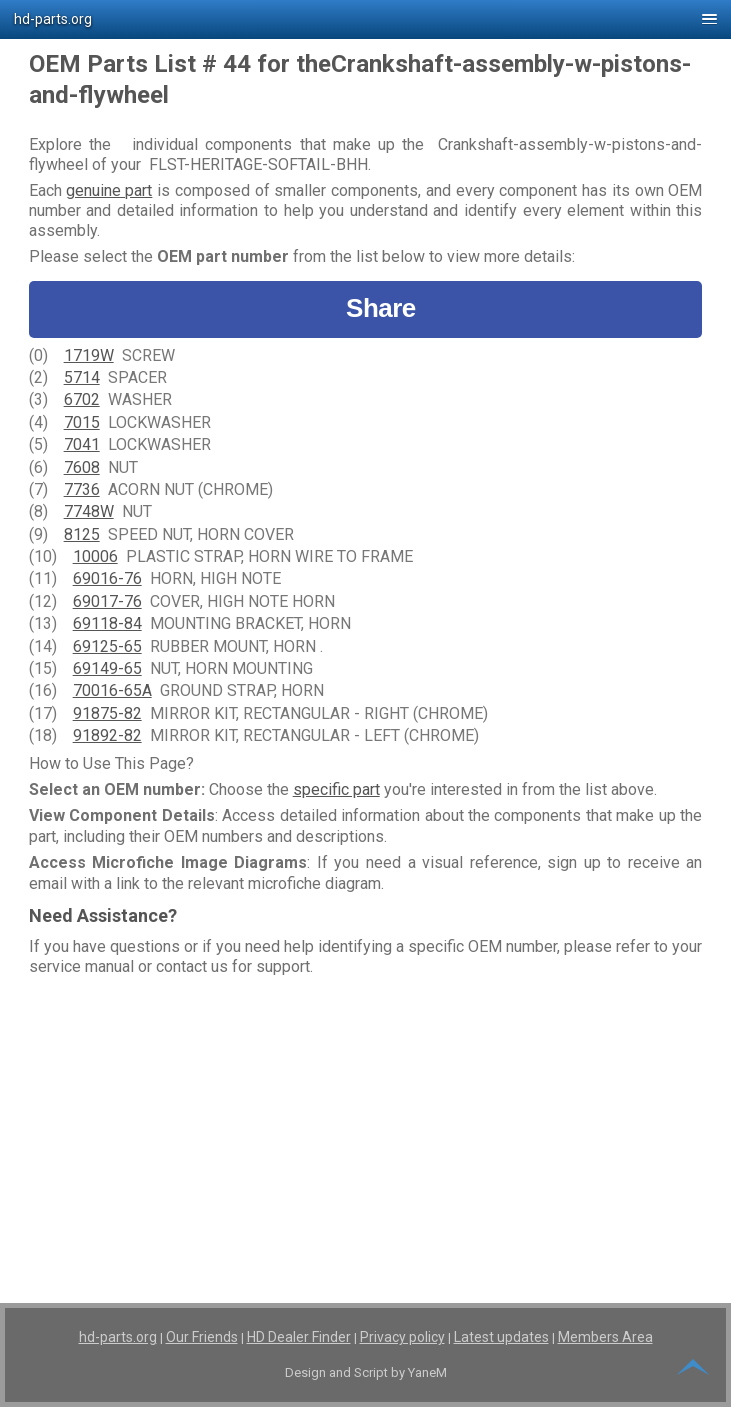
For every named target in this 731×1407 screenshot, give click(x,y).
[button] (365, 19)
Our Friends (202, 1337)
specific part (336, 789)
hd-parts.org (118, 1337)
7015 (82, 422)
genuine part (109, 190)
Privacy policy (402, 1337)
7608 (82, 467)
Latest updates (501, 1337)
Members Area (605, 1337)
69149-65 (107, 668)
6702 (82, 399)
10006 (95, 556)
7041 (82, 444)
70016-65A (112, 690)
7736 (82, 489)
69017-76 (107, 601)
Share (365, 308)
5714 (82, 377)
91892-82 (107, 735)
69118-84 (107, 623)
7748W (89, 511)
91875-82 (107, 713)
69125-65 (107, 646)
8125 (82, 534)
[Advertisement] (366, 1123)
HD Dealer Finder (299, 1337)
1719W (89, 355)
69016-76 (107, 578)
